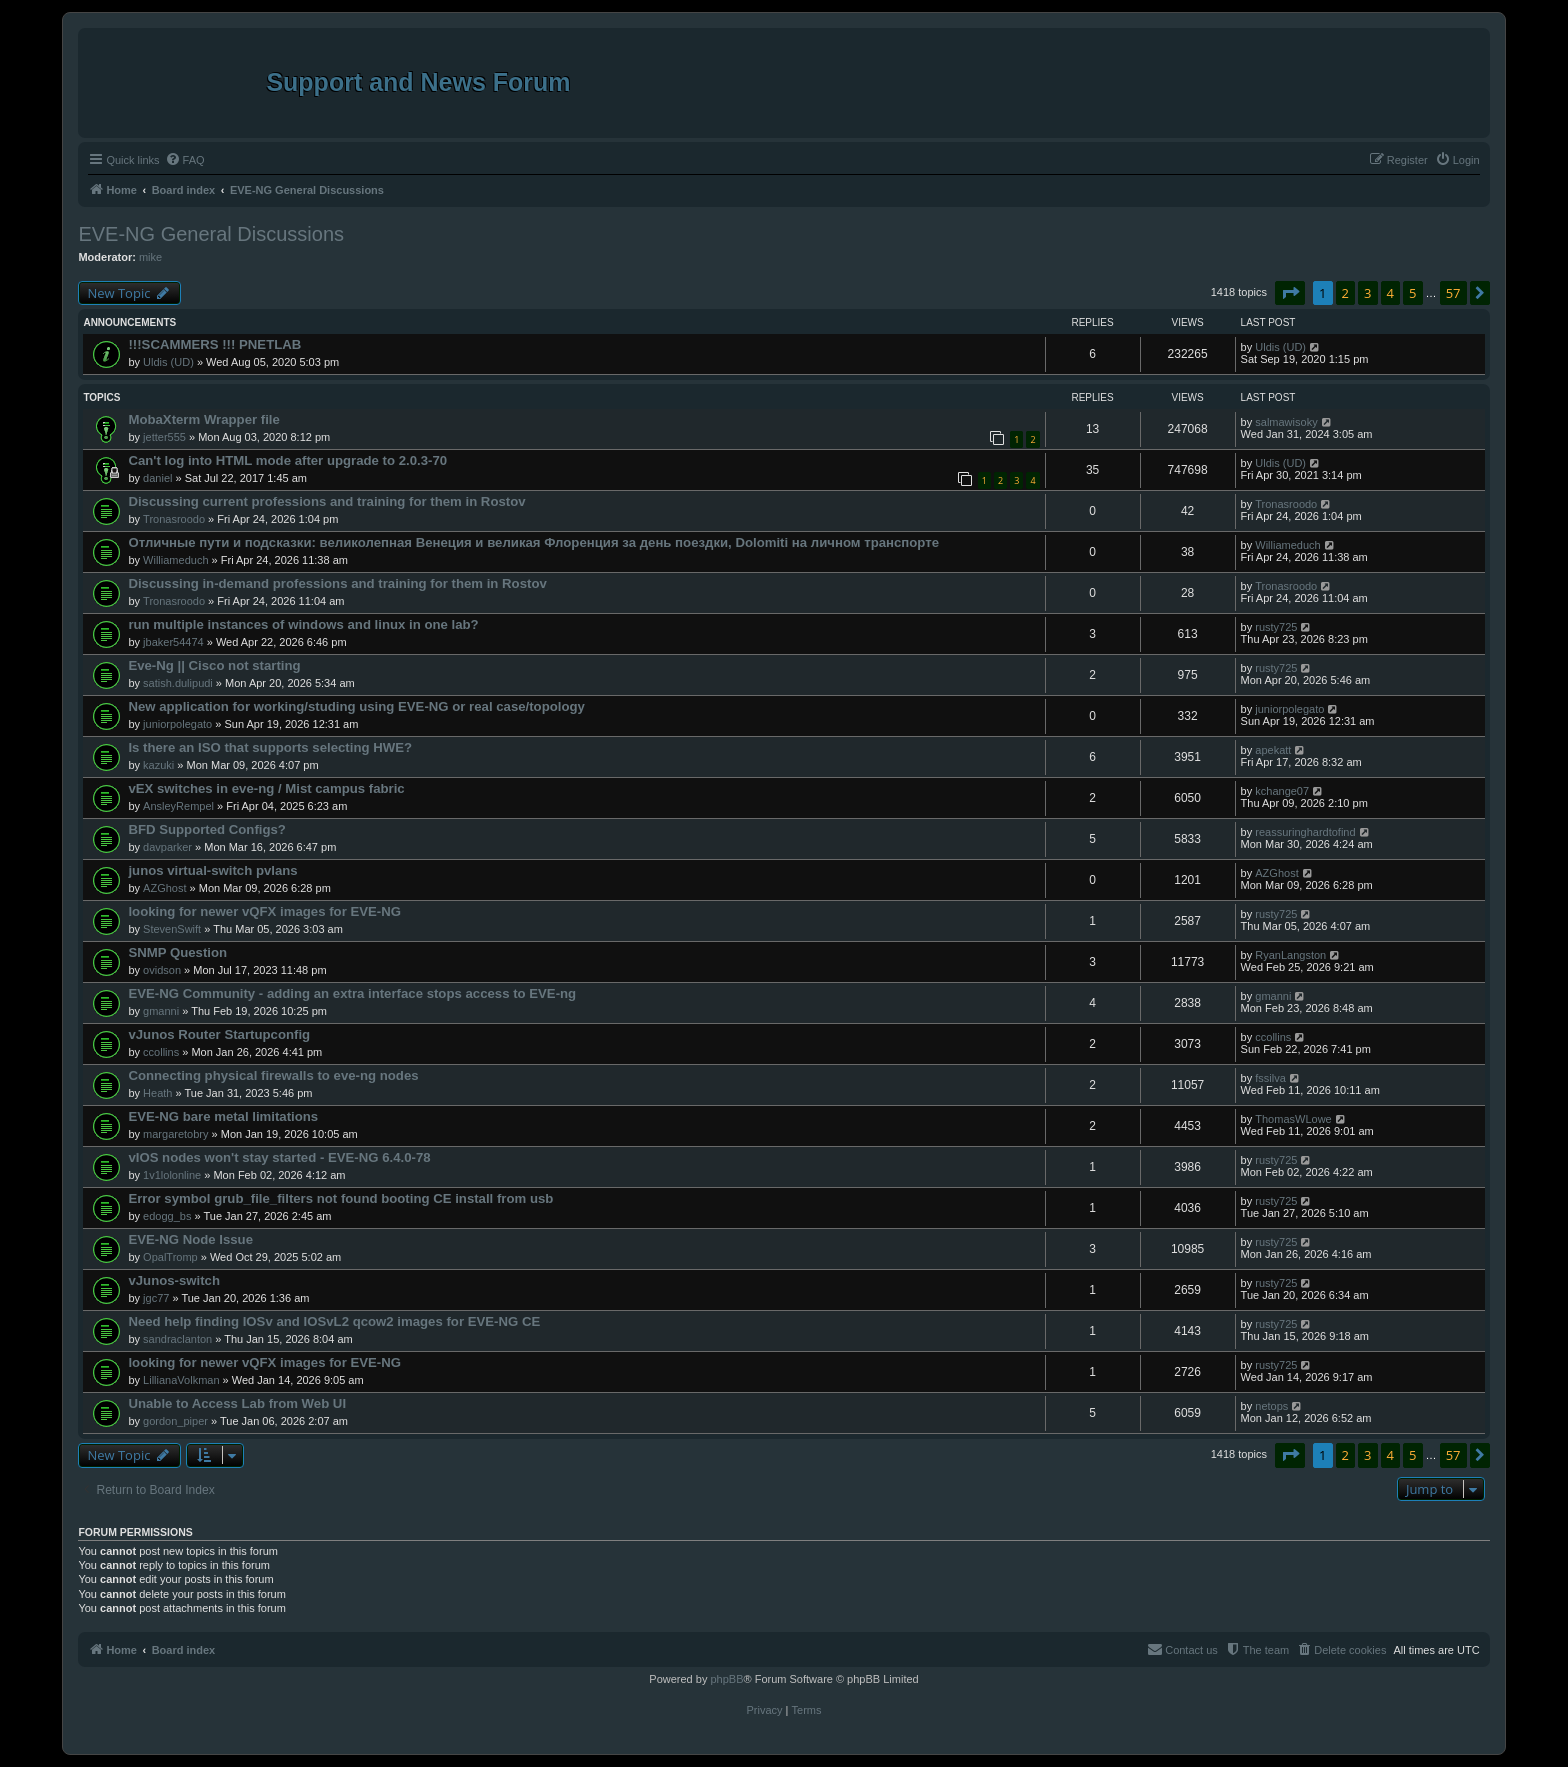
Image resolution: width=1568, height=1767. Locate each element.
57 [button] (1453, 293)
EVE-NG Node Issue (190, 1239)
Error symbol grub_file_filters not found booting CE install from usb (340, 1198)
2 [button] (1345, 293)
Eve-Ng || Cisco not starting (214, 665)
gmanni (161, 1011)
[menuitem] (185, 160)
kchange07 (1282, 791)
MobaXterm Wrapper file (203, 419)
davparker (167, 847)
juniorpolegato (177, 724)
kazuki (158, 765)
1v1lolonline (172, 1175)
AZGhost (164, 888)
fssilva (1270, 1078)
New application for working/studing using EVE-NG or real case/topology (356, 706)
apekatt (1273, 750)
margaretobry (175, 1134)
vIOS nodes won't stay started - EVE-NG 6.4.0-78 (279, 1157)
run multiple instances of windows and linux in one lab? (303, 624)
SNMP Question (177, 952)
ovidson (162, 970)
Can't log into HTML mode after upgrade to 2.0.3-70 (287, 460)
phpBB (726, 1679)
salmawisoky (1286, 422)
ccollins (161, 1052)
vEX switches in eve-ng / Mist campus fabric (266, 788)
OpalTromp (170, 1257)
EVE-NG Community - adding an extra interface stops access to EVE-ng (352, 993)
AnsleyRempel (178, 806)
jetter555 (164, 437)
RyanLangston (1290, 955)
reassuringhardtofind (1305, 832)
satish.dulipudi (178, 683)
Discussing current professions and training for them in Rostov (326, 501)
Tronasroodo (174, 519)
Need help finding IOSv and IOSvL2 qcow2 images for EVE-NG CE (334, 1321)
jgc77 (156, 1298)
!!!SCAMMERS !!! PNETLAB (214, 344)
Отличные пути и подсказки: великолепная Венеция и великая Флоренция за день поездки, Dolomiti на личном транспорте (533, 542)
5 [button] (1412, 293)
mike (150, 257)
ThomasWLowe (1293, 1119)
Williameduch (175, 560)
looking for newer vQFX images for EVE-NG (264, 911)
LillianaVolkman (181, 1380)
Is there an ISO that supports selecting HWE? (270, 747)
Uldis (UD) (168, 362)
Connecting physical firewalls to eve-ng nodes (273, 1075)
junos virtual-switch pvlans (212, 870)
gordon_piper (175, 1421)
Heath (157, 1093)
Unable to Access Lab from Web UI (237, 1403)
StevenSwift (172, 929)
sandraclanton (177, 1339)
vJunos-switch (174, 1280)
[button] (1290, 293)
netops (1271, 1406)
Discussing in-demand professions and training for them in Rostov (337, 583)
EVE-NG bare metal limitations (223, 1116)
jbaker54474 (173, 642)
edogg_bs (167, 1216)
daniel (157, 478)
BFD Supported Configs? (207, 829)
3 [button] (1367, 293)
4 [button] (1390, 293)
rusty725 (1276, 627)
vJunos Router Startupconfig (219, 1034)
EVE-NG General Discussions (211, 234)
